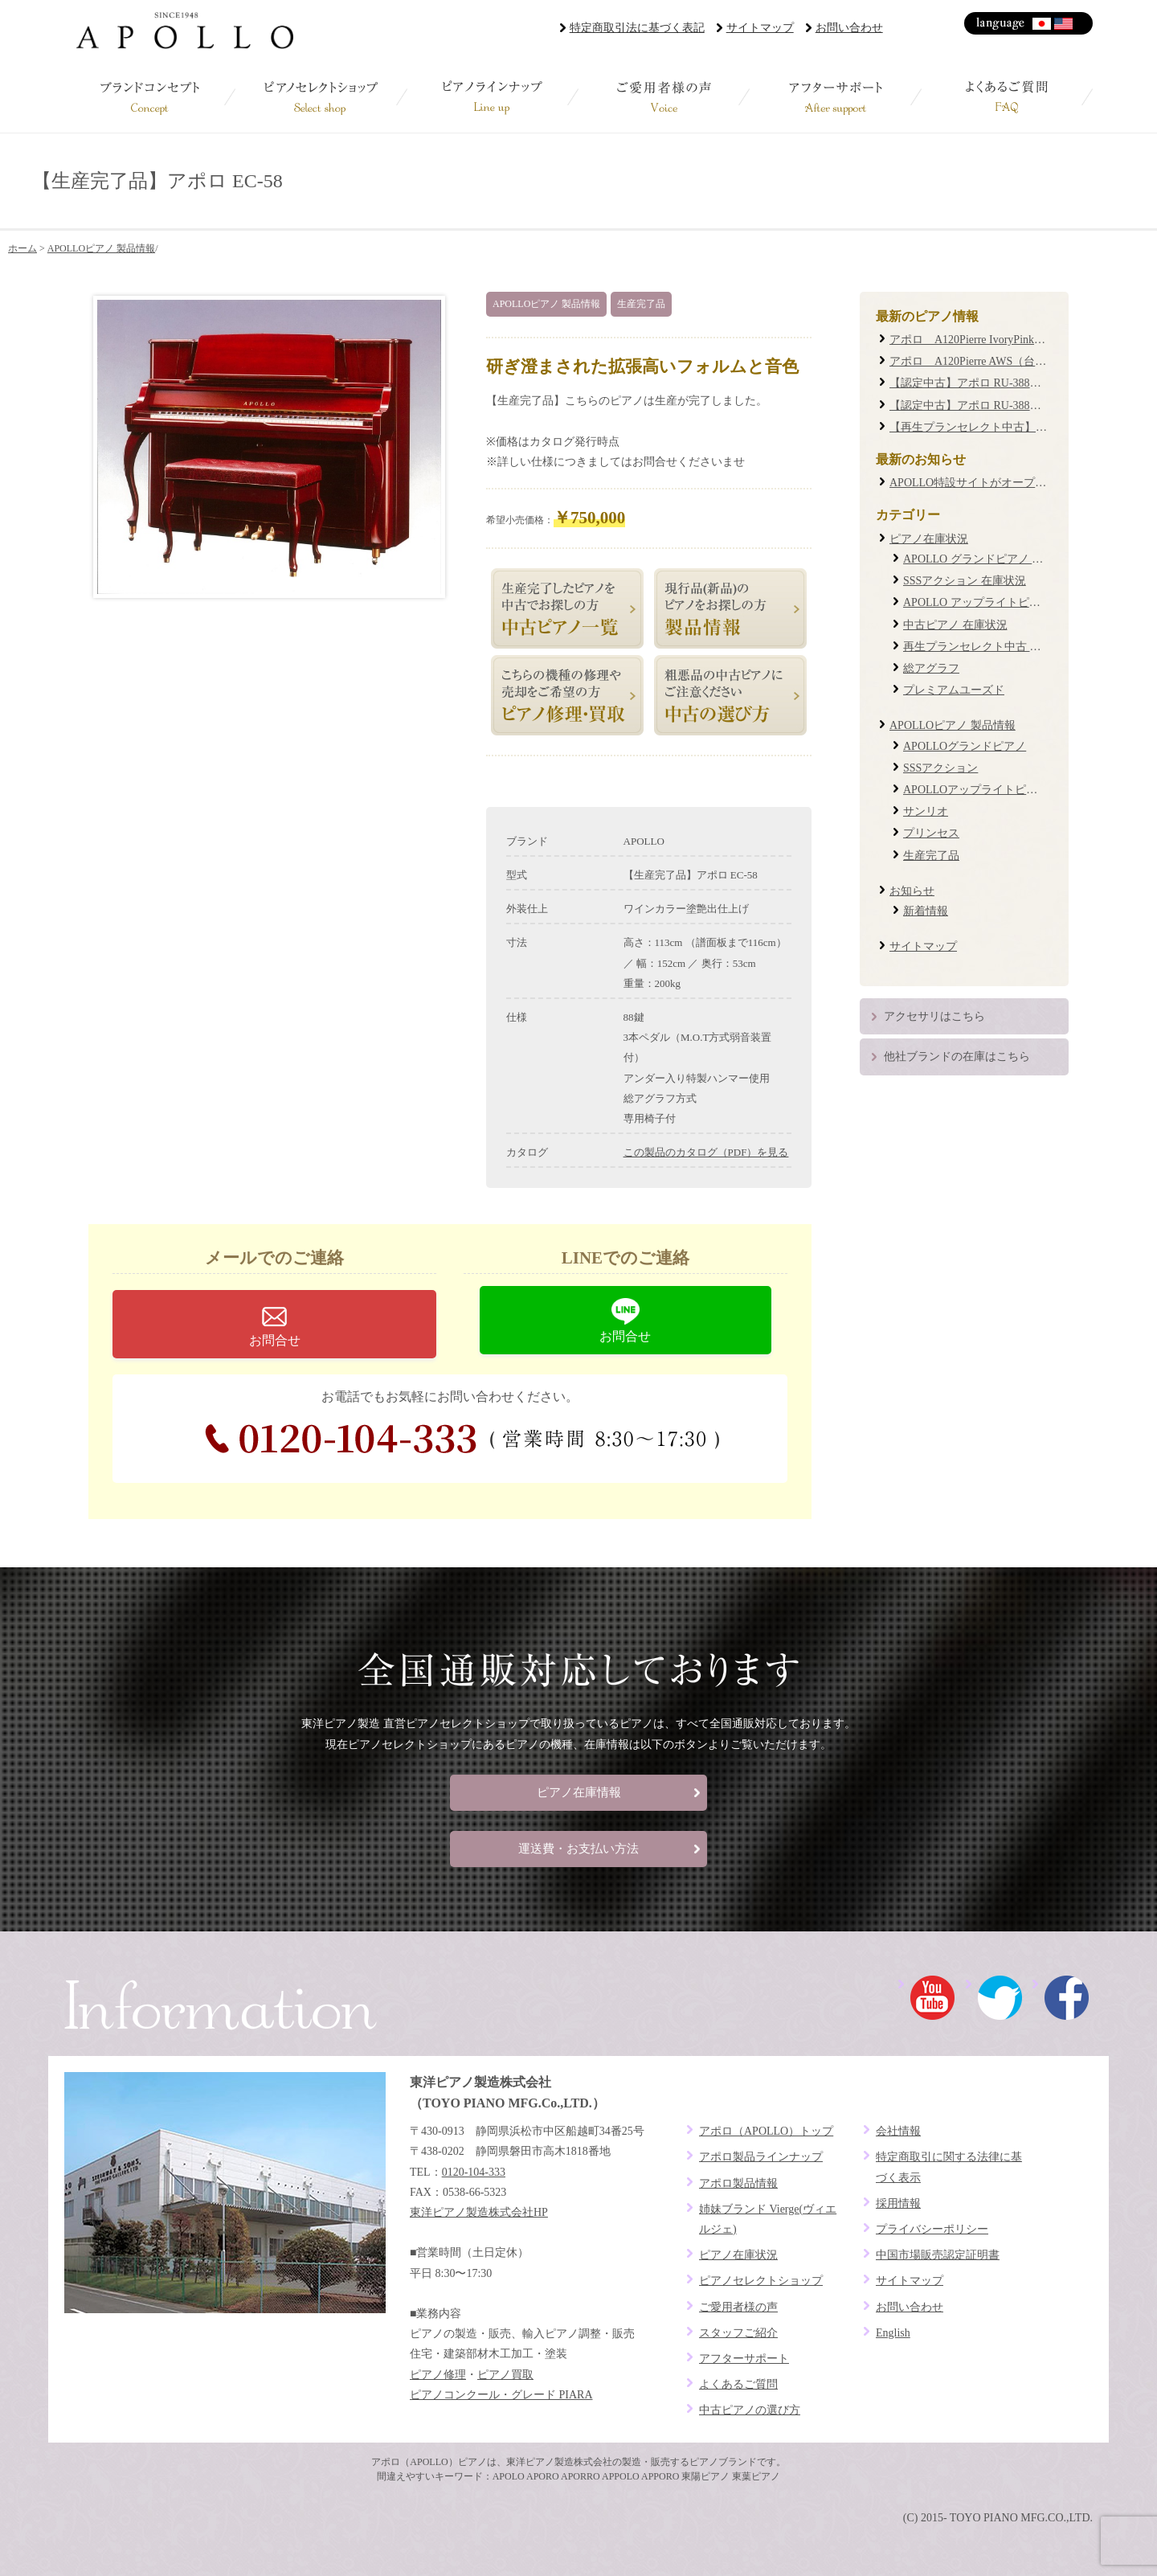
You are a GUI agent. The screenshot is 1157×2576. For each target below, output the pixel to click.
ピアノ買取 (505, 2375)
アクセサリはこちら (934, 1016)
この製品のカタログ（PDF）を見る (706, 1152)
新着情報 (925, 911)
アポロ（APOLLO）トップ (766, 2131)
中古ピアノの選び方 (749, 2410)
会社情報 (898, 2131)
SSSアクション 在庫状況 (964, 581)
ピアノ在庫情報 (579, 1792)
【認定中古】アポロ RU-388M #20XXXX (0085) (1007, 383)
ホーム (22, 248)
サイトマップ (760, 28)
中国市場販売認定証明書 (938, 2255)
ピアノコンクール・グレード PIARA (501, 2395)
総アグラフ (931, 668)
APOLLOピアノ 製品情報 (101, 248)
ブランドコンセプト (149, 96)
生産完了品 (641, 303)
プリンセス (931, 833)
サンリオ (925, 811)
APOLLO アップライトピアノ (977, 602)
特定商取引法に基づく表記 (637, 28)
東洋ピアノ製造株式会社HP (479, 2212)
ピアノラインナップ (492, 96)
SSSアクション (940, 768)
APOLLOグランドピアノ (964, 746)
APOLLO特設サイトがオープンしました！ (995, 483)
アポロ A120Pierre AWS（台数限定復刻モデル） (1012, 361)
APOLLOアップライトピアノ (976, 790)
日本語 (1042, 24)
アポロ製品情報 (738, 2183)
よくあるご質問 (1007, 96)
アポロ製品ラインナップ (761, 2157)
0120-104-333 (462, 1439)
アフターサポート (835, 96)
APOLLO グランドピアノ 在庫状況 (990, 559)
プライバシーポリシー (932, 2229)
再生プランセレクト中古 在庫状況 (989, 647)
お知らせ (911, 891)
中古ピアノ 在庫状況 (955, 625)
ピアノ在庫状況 (928, 539)
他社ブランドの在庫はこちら (957, 1056)
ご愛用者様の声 (664, 96)
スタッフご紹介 (738, 2333)
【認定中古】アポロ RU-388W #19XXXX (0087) (1007, 405)
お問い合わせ (849, 28)
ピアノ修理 (438, 2375)
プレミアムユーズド (953, 690)
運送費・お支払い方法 (578, 1848)
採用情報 (898, 2203)
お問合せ (274, 1340)
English (1064, 24)
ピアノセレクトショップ (321, 96)
